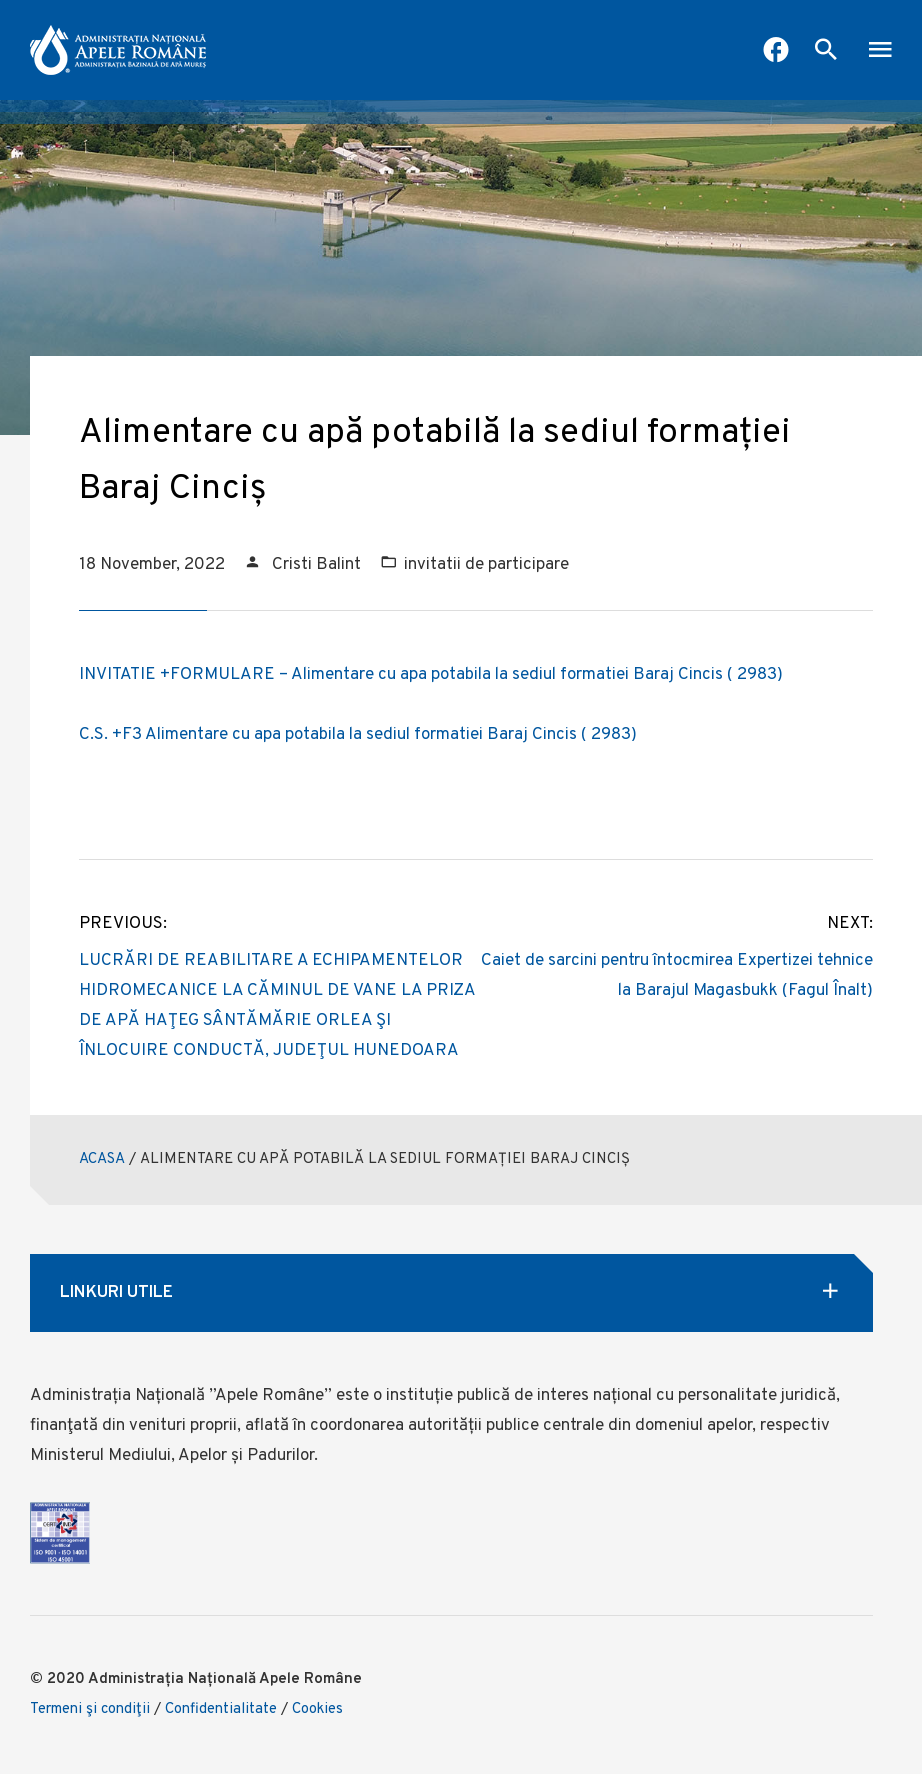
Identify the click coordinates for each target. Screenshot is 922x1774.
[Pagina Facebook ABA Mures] (776, 52)
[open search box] (826, 52)
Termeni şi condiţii (90, 1709)
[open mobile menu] (880, 52)
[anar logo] (118, 50)
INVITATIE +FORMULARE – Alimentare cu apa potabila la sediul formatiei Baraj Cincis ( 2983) (431, 675)
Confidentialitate (221, 1709)
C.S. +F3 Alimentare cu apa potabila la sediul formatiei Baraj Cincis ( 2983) (358, 735)
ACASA (102, 1159)
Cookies (317, 1709)
